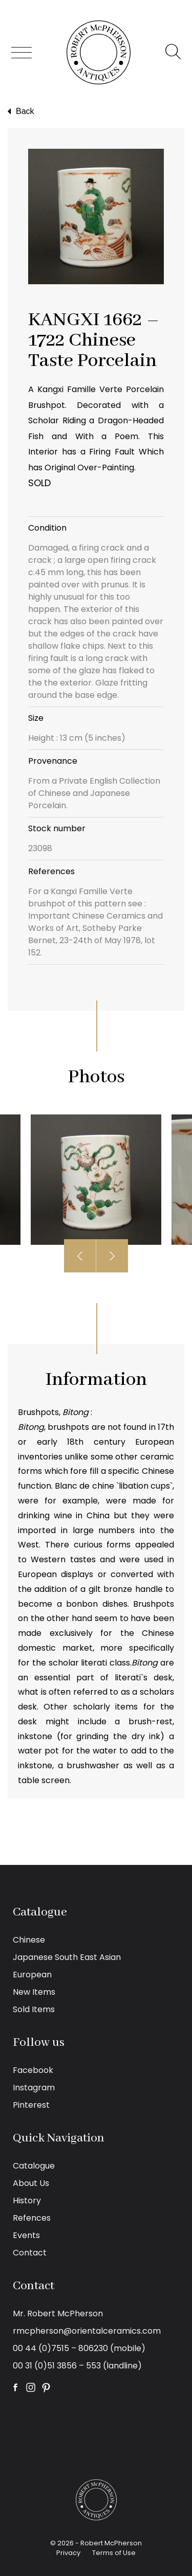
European (32, 1974)
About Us (31, 2183)
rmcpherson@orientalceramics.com (87, 2331)
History (27, 2200)
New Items (34, 1992)
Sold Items (34, 2009)
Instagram (34, 2087)
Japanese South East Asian (67, 1957)
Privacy (68, 2553)
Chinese (29, 1940)
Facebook (33, 2070)
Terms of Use (114, 2553)
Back (19, 111)
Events (26, 2235)
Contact (30, 2253)
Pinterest (31, 2105)
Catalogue (34, 2166)
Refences (32, 2218)
